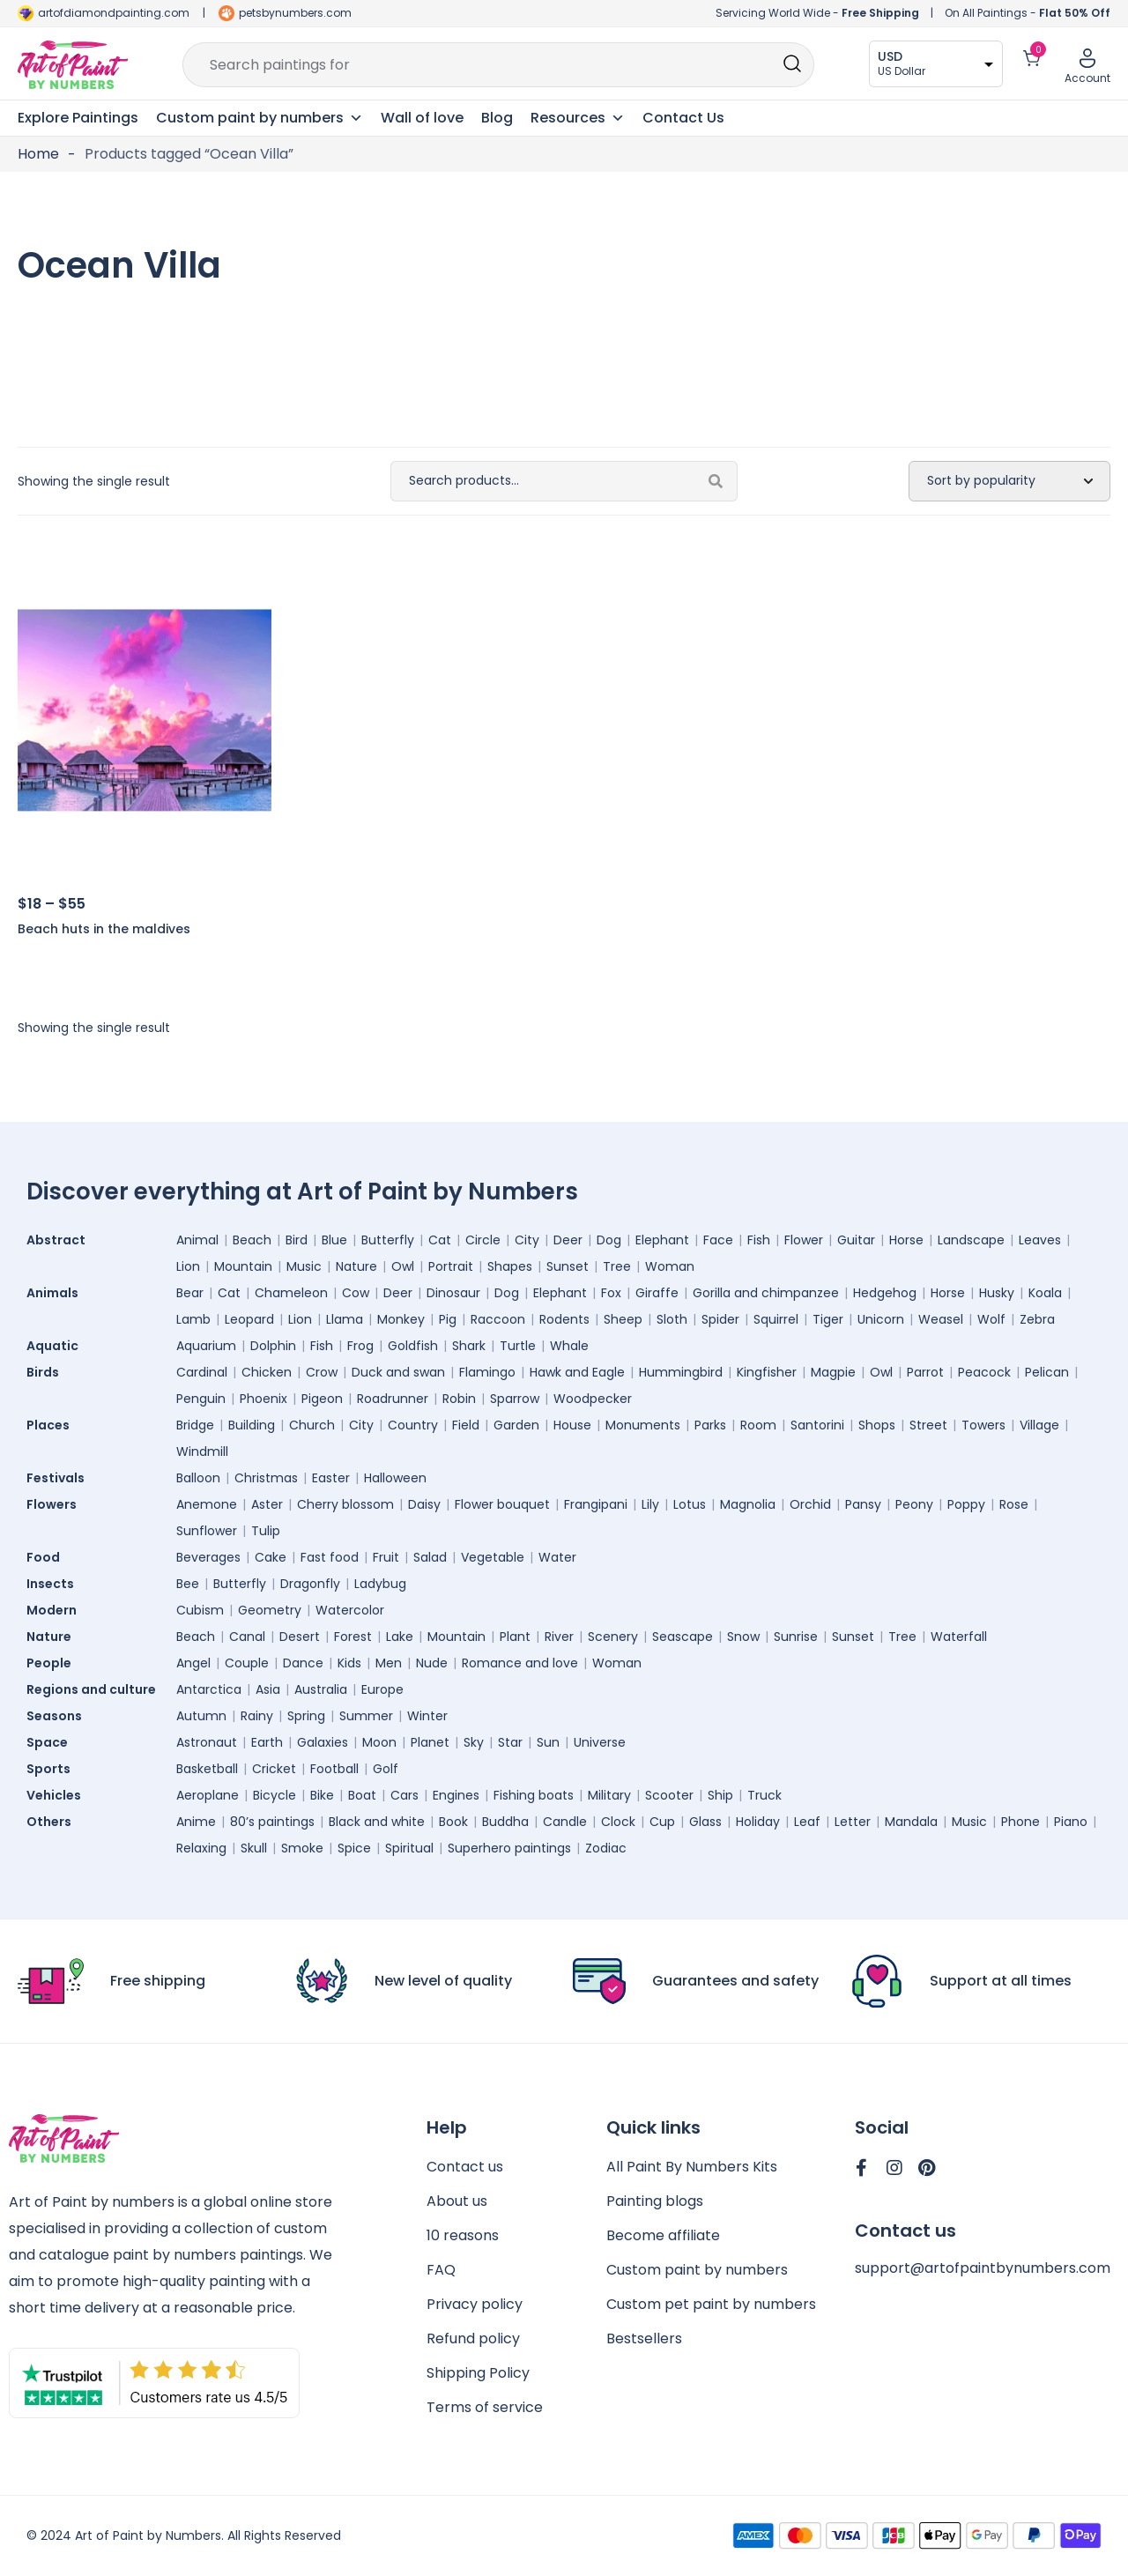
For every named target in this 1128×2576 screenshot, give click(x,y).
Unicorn (880, 1319)
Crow (322, 1372)
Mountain (243, 1266)
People (53, 1663)
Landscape (971, 1240)
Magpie (833, 1372)
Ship (720, 1795)
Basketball (207, 1769)
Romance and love (520, 1663)
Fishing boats (534, 1795)
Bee (187, 1583)
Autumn (201, 1716)
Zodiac (606, 1848)
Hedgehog (884, 1293)
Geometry (269, 1610)
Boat (362, 1795)
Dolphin (273, 1346)
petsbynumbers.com (295, 12)
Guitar (856, 1240)
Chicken (266, 1372)
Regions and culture (95, 1689)
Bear (190, 1293)
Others (53, 1821)
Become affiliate (663, 2235)
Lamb (193, 1319)
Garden (516, 1425)
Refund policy (473, 2338)
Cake (270, 1557)
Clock (618, 1821)
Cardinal (201, 1372)
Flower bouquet (502, 1504)
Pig (447, 1319)
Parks (710, 1425)
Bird (297, 1240)
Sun (548, 1742)
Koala (1045, 1293)
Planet (430, 1742)
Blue (334, 1240)
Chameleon (291, 1293)
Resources (578, 118)
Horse (906, 1240)
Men (388, 1663)
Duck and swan (398, 1372)
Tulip (265, 1531)
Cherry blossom (345, 1504)
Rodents (564, 1319)
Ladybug (380, 1583)
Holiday (758, 1821)
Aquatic (56, 1346)
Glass (705, 1821)
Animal (197, 1240)
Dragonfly (310, 1583)
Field (465, 1425)
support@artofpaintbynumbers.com (982, 2268)
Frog (360, 1346)
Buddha (505, 1821)
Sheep (623, 1319)
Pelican (1047, 1372)
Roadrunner (392, 1398)
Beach (252, 1240)
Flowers (55, 1504)
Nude (432, 1663)
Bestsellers (644, 2338)
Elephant (662, 1240)
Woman (669, 1266)
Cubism (200, 1610)
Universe (600, 1742)
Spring (306, 1716)
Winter (427, 1716)
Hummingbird (681, 1372)
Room (758, 1425)
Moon (379, 1742)
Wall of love (422, 118)
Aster (267, 1504)
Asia (268, 1689)
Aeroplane (207, 1795)
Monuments (642, 1425)
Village (1039, 1425)
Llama (344, 1319)
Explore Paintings (78, 118)
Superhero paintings (509, 1848)
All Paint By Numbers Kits (691, 2167)
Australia (320, 1689)
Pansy (863, 1504)
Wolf (991, 1319)
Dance (303, 1663)
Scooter (669, 1795)
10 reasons (463, 2235)
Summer (366, 1716)
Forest (353, 1636)
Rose (1013, 1504)
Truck (764, 1795)
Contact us (465, 2167)
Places (52, 1425)
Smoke (302, 1848)
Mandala (911, 1821)
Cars (404, 1795)
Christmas (266, 1478)
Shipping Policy (478, 2373)
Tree (617, 1266)
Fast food (330, 1557)
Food (47, 1557)
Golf (385, 1769)
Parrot (925, 1372)
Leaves (1040, 1240)
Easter (331, 1478)
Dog (609, 1240)
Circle (483, 1240)
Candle (565, 1821)
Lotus (689, 1504)
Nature (356, 1266)
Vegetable (492, 1557)
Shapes (509, 1266)
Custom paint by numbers (697, 2270)
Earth (267, 1742)
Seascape (682, 1636)
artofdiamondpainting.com (113, 12)
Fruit (386, 1557)
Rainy (257, 1716)
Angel (193, 1663)
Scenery (613, 1636)
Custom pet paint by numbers (711, 2304)
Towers (983, 1425)
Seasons (58, 1716)
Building (251, 1425)
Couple (247, 1663)
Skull (254, 1848)
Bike (322, 1795)
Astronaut (206, 1742)
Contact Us (683, 118)
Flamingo (487, 1372)
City (527, 1240)
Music (304, 1266)
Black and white (377, 1821)
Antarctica (208, 1689)
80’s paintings (272, 1821)
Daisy (424, 1504)
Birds (47, 1372)
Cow (355, 1293)
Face (718, 1240)
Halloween (395, 1478)
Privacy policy (475, 2304)
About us (457, 2201)
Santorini (817, 1425)
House (572, 1425)
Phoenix (263, 1398)
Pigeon (322, 1398)
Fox (611, 1293)
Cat (439, 1240)
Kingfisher (767, 1372)
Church (312, 1425)
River (559, 1636)
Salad (430, 1557)
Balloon (198, 1478)
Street (928, 1425)
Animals (56, 1293)
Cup (662, 1821)
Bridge (195, 1425)
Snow (743, 1636)
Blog (497, 118)
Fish (758, 1240)
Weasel (940, 1319)
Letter (853, 1821)
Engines (456, 1795)
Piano (1070, 1821)
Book (453, 1821)
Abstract (60, 1240)
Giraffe (657, 1293)
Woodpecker (592, 1398)
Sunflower (206, 1531)
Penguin (201, 1398)
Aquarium (206, 1346)
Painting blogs (654, 2201)
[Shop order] (1009, 481)
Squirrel (775, 1319)
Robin (459, 1398)
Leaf (807, 1821)
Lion (188, 1266)
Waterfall (959, 1636)
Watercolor (349, 1610)
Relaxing (201, 1848)
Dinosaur (453, 1293)
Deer (568, 1240)
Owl (402, 1266)
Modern (55, 1610)
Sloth (672, 1319)
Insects (54, 1583)
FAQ (441, 2270)
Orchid (810, 1504)
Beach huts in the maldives (104, 929)
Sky (474, 1742)
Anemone (206, 1504)
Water (557, 1557)
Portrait (450, 1266)
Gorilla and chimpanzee (766, 1293)
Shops (876, 1425)
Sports (52, 1769)
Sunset (567, 1266)
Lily (650, 1504)
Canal (247, 1636)
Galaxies (322, 1742)
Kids (349, 1663)
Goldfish (413, 1346)
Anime (196, 1821)
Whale (569, 1346)
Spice (354, 1848)
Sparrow (514, 1398)
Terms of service (485, 2407)
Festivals (59, 1478)
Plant (515, 1636)
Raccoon (498, 1319)
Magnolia (748, 1504)
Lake (399, 1636)
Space (51, 1742)
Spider (720, 1319)
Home (38, 154)
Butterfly (387, 1240)
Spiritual (409, 1848)
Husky (996, 1293)
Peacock (984, 1372)
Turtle (518, 1346)
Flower (803, 1240)
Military (609, 1795)
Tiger (828, 1319)
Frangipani (595, 1504)
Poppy (966, 1504)
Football (334, 1769)
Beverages (208, 1557)
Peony (914, 1504)
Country (413, 1425)
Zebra (1037, 1319)
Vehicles (58, 1795)
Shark (469, 1346)
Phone (1020, 1821)
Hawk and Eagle (577, 1372)
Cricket (274, 1769)
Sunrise (796, 1636)
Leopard (249, 1319)
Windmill (202, 1451)
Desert (299, 1636)
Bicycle (274, 1795)
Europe (382, 1689)
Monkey (401, 1319)
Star (510, 1742)
